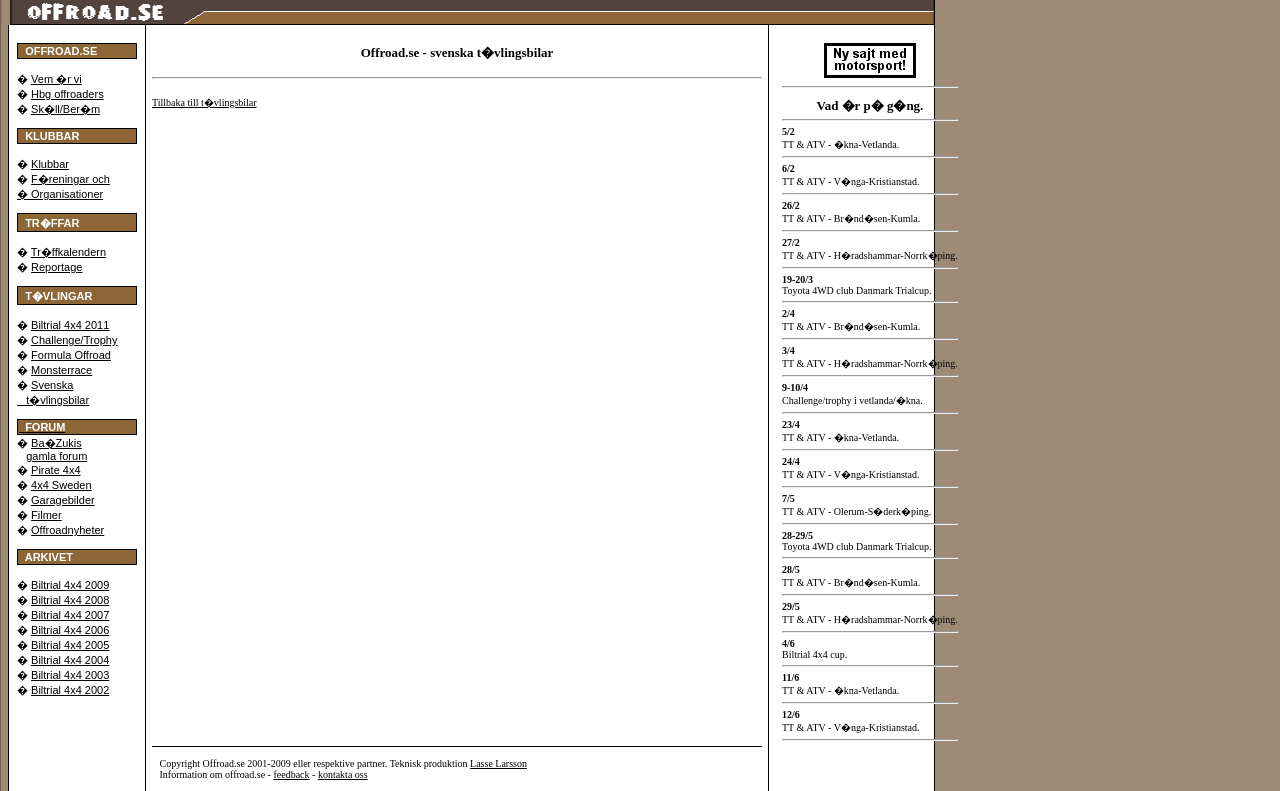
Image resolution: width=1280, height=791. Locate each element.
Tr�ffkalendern (68, 252)
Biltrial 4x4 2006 (70, 630)
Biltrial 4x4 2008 (70, 600)
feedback (291, 774)
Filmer (46, 515)
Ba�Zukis (56, 443)
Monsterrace (61, 370)
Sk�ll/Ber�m (65, 109)
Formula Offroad (71, 355)
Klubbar (50, 164)
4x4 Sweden (61, 485)
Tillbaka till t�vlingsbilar (204, 102)
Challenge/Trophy (74, 340)
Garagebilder (63, 500)
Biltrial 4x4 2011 (70, 325)
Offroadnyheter (67, 530)
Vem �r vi (56, 79)
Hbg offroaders (67, 94)
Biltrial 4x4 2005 (70, 645)
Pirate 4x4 (56, 470)
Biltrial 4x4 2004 (70, 660)
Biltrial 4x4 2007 (70, 615)
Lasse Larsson (498, 763)
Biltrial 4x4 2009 (70, 585)
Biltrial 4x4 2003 (70, 675)
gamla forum (56, 456)
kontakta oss (343, 774)
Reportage (56, 267)
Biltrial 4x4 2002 (70, 690)
